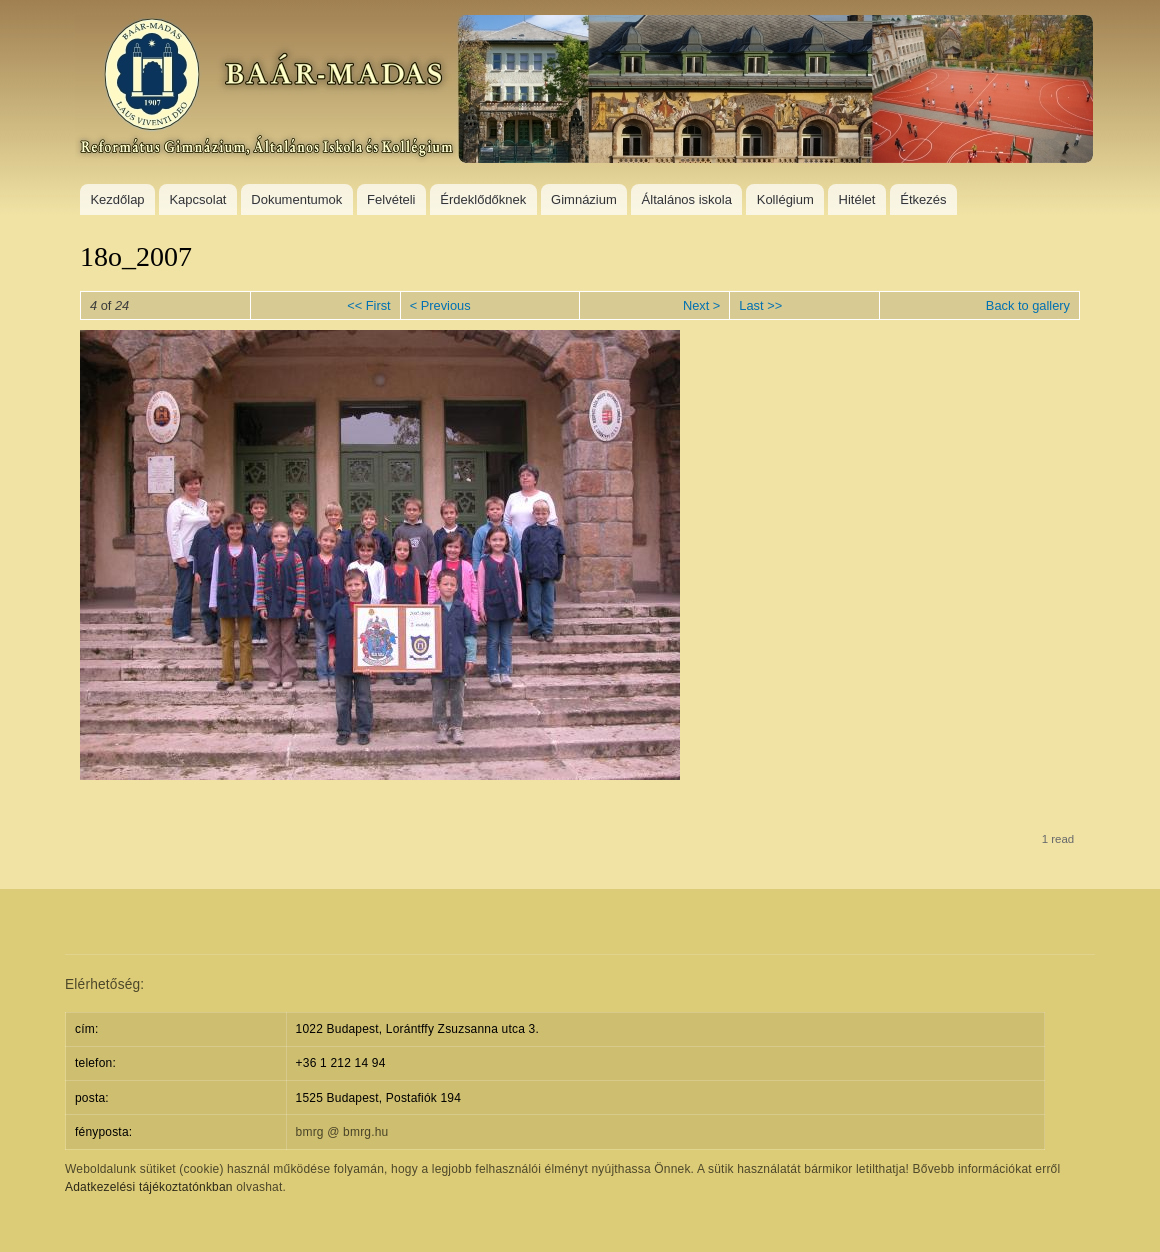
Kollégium (785, 199)
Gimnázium (584, 199)
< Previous (440, 305)
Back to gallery (1028, 305)
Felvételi (391, 199)
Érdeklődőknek (483, 199)
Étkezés (923, 199)
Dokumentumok (296, 199)
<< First (368, 305)
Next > (701, 305)
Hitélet (857, 199)
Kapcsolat (197, 199)
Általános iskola (687, 199)
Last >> (760, 305)
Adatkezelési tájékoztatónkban (149, 1187)
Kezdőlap (117, 199)
